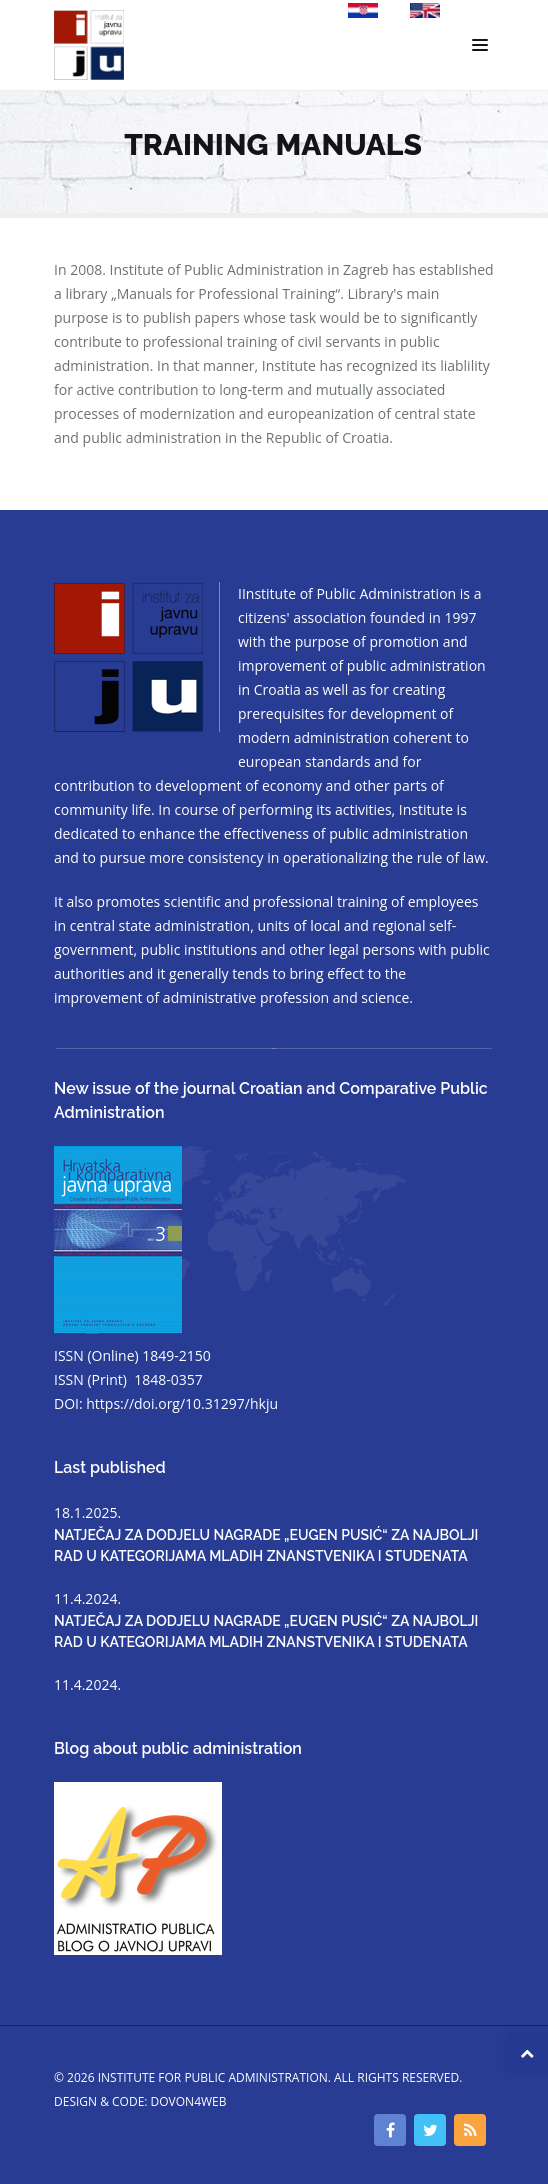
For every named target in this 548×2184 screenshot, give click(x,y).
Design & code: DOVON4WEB (140, 2101)
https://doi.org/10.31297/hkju (182, 1403)
